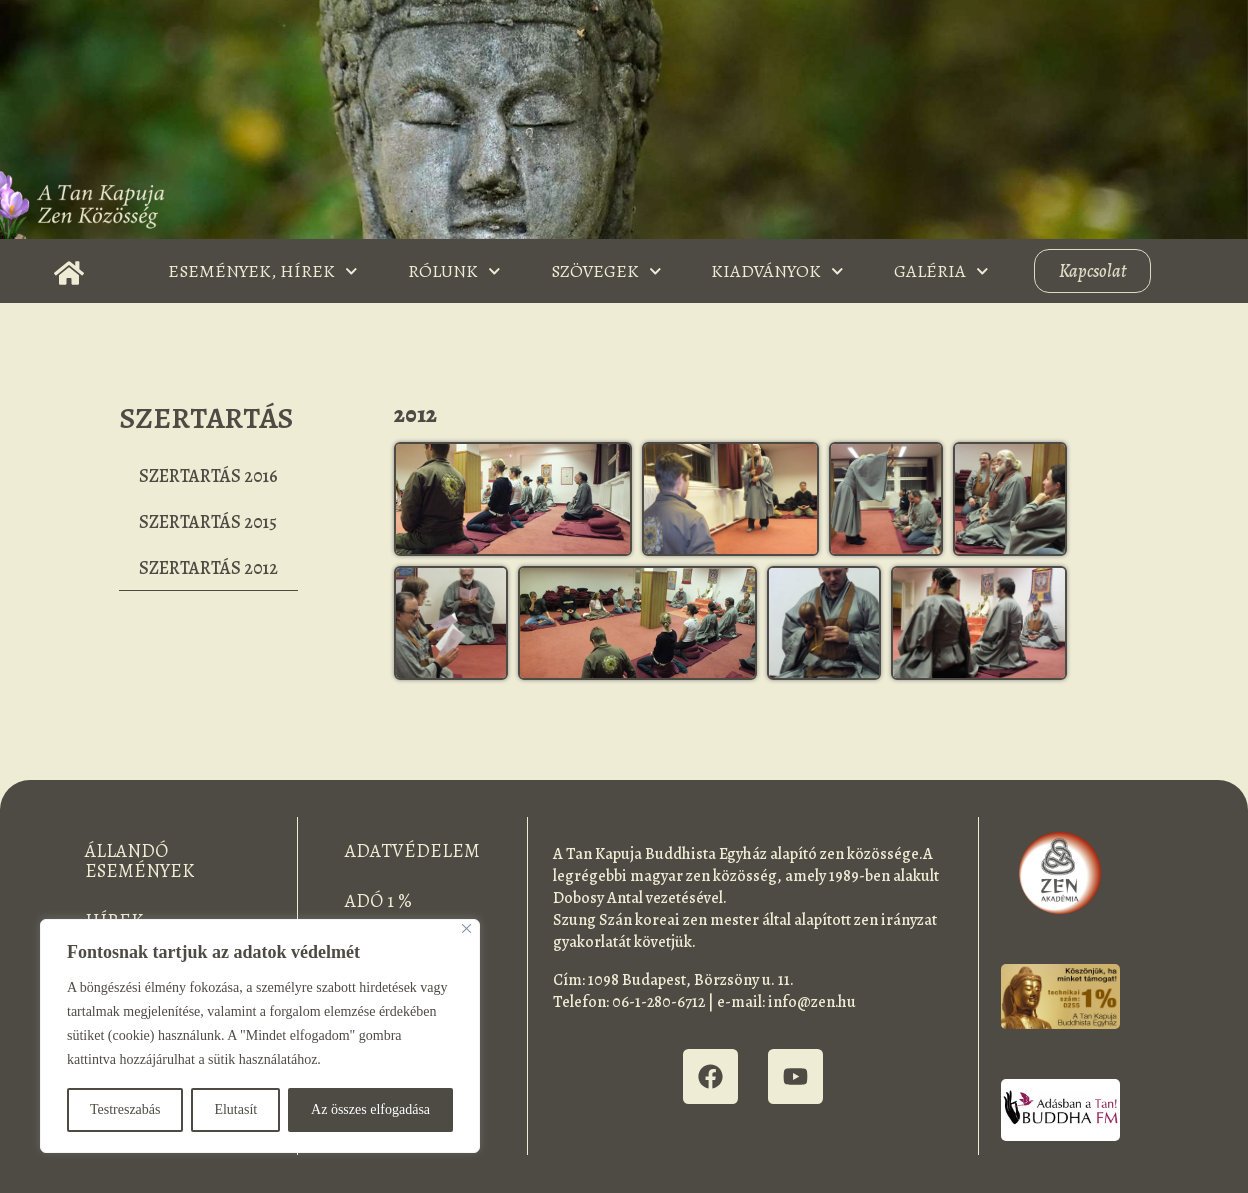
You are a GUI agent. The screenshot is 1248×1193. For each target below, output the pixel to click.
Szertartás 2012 (208, 568)
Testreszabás (125, 1109)
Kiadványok (777, 271)
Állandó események (139, 861)
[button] (513, 499)
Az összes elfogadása (370, 1109)
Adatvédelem (412, 851)
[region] (260, 1036)
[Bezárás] (466, 928)
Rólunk (454, 271)
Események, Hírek (263, 271)
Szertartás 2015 (208, 522)
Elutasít (235, 1109)
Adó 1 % (378, 901)
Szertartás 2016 (208, 476)
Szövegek (606, 271)
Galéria (941, 271)
